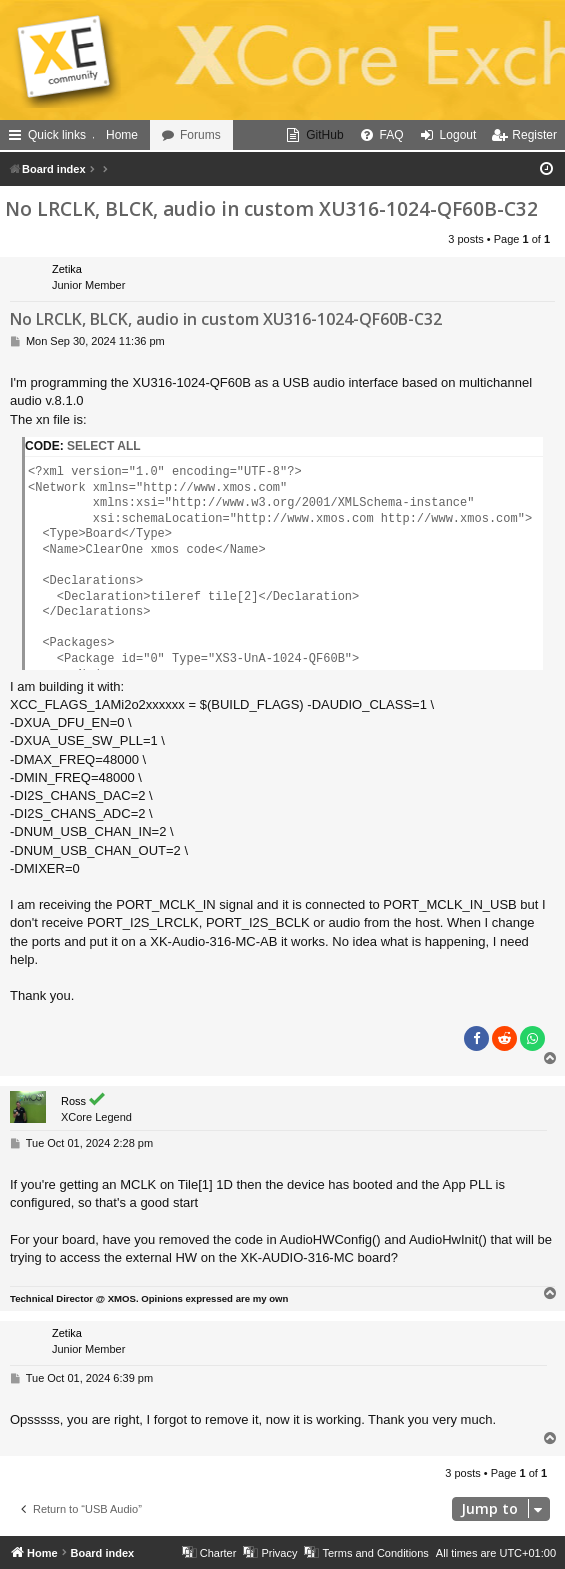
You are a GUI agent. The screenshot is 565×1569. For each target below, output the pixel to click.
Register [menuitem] (534, 135)
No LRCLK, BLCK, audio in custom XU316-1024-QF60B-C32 (271, 209)
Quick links (57, 135)
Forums (200, 135)
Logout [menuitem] (458, 135)
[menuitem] (314, 135)
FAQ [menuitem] (392, 135)
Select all (104, 446)
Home (122, 135)
